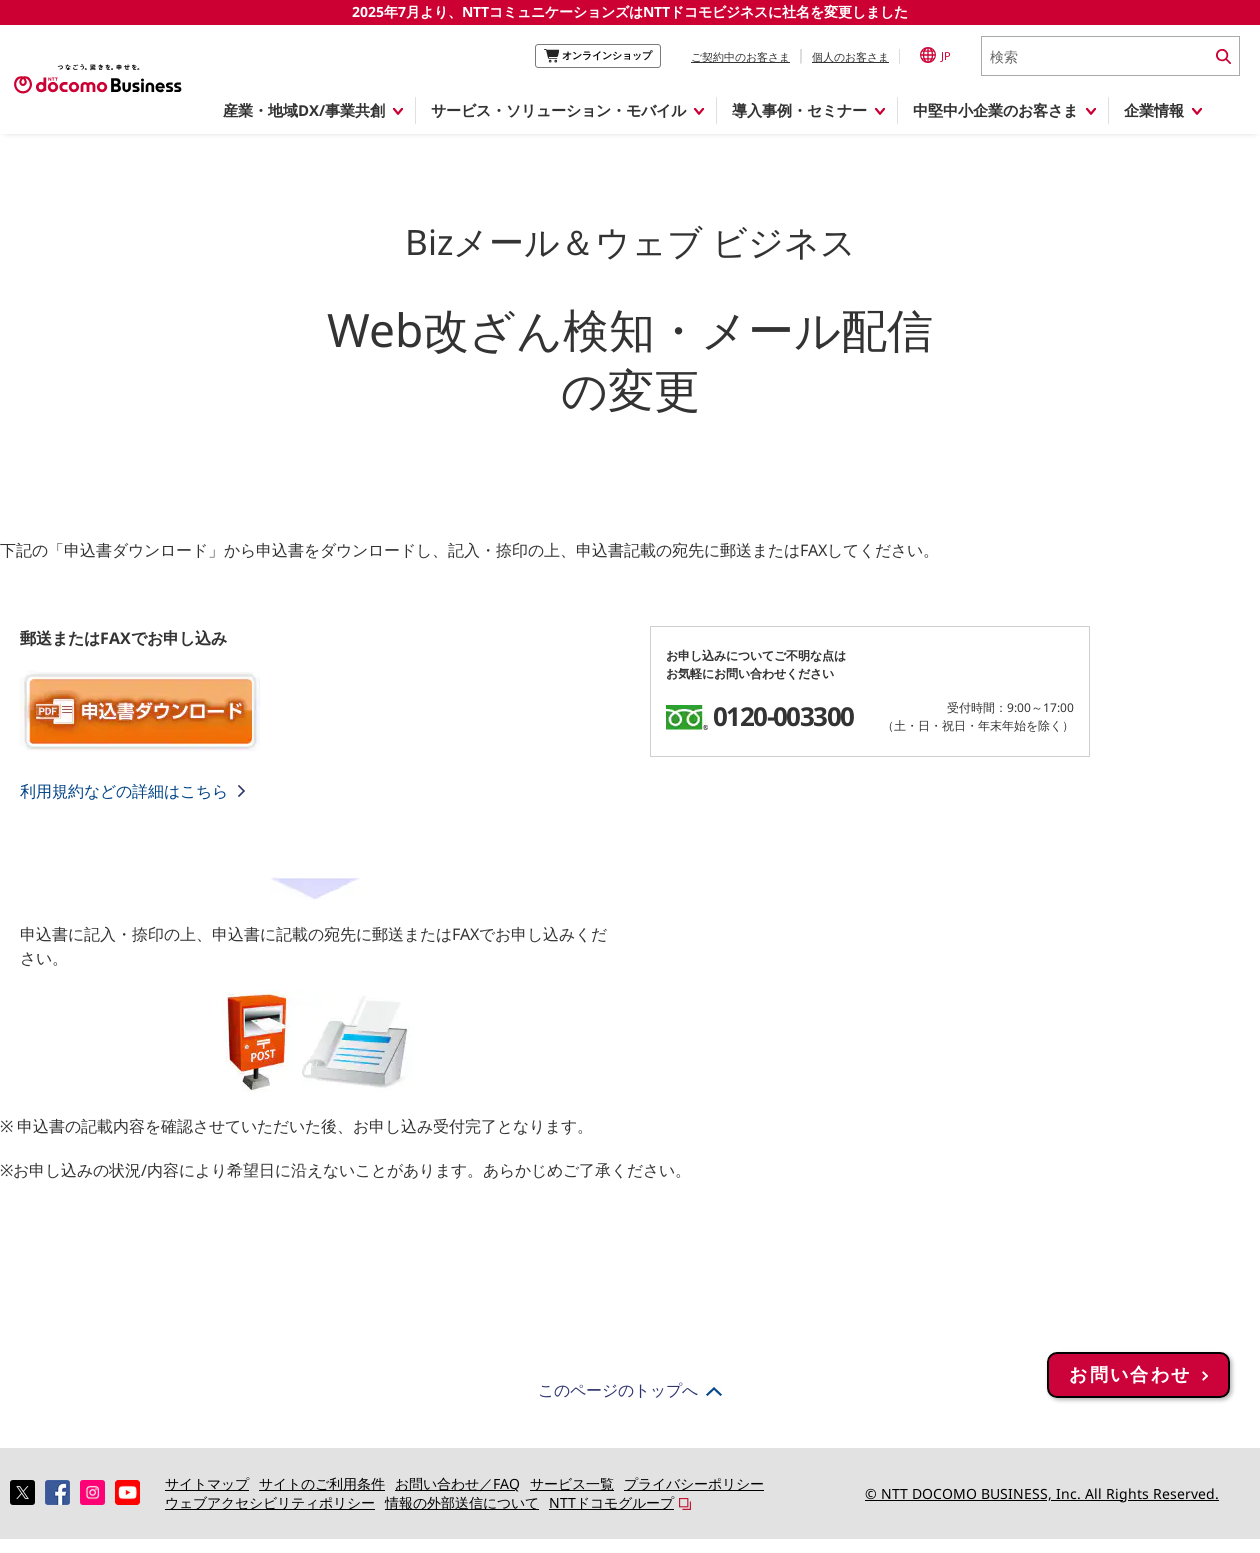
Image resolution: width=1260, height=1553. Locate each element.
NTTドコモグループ (611, 1502)
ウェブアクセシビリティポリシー (270, 1502)
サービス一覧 (572, 1483)
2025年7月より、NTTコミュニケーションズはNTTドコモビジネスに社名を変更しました (630, 11)
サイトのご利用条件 (322, 1483)
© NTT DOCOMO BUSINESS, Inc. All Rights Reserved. (1042, 1493)
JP (935, 55)
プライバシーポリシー (694, 1483)
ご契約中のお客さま (740, 56)
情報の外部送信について (462, 1502)
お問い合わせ (1130, 1424)
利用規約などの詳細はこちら (124, 791)
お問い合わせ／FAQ (457, 1483)
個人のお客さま (850, 56)
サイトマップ (207, 1483)
